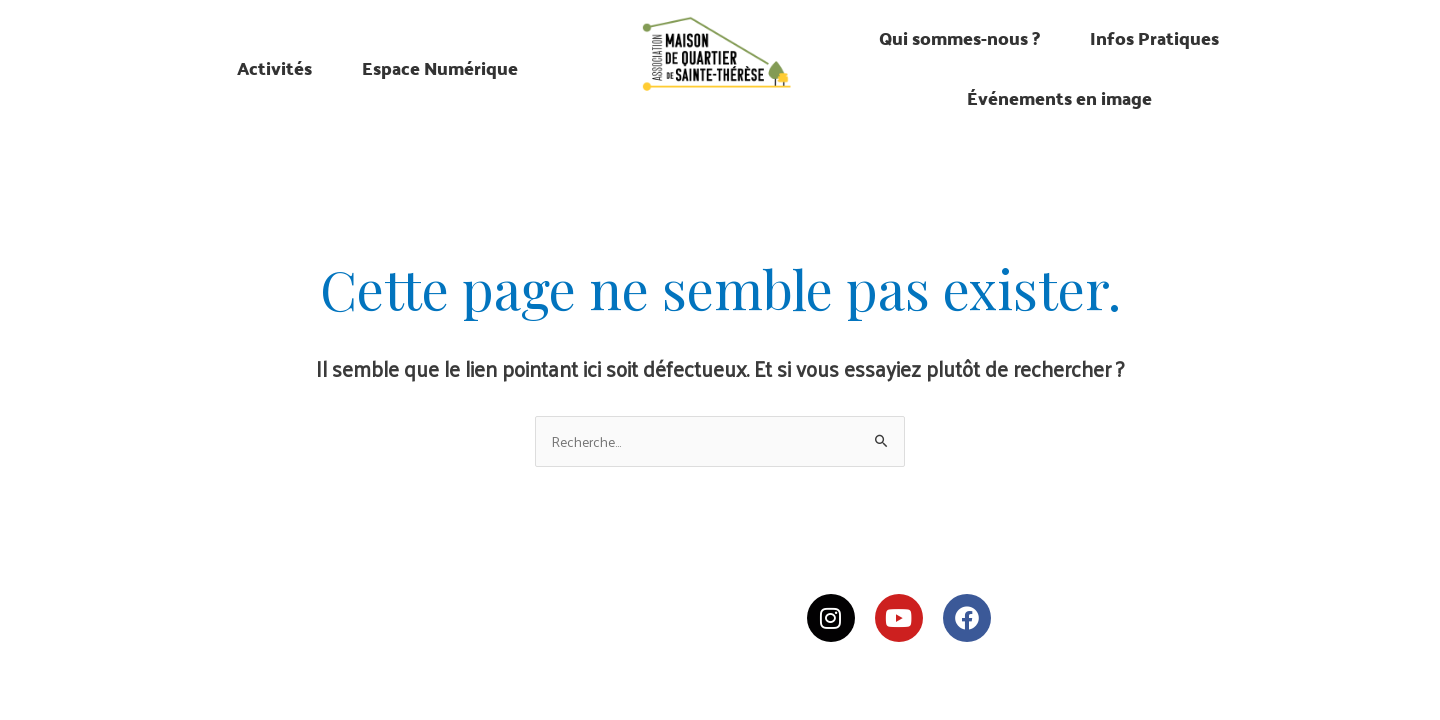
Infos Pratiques (1154, 37)
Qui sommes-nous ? (959, 37)
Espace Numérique (440, 67)
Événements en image (1059, 97)
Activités (274, 67)
